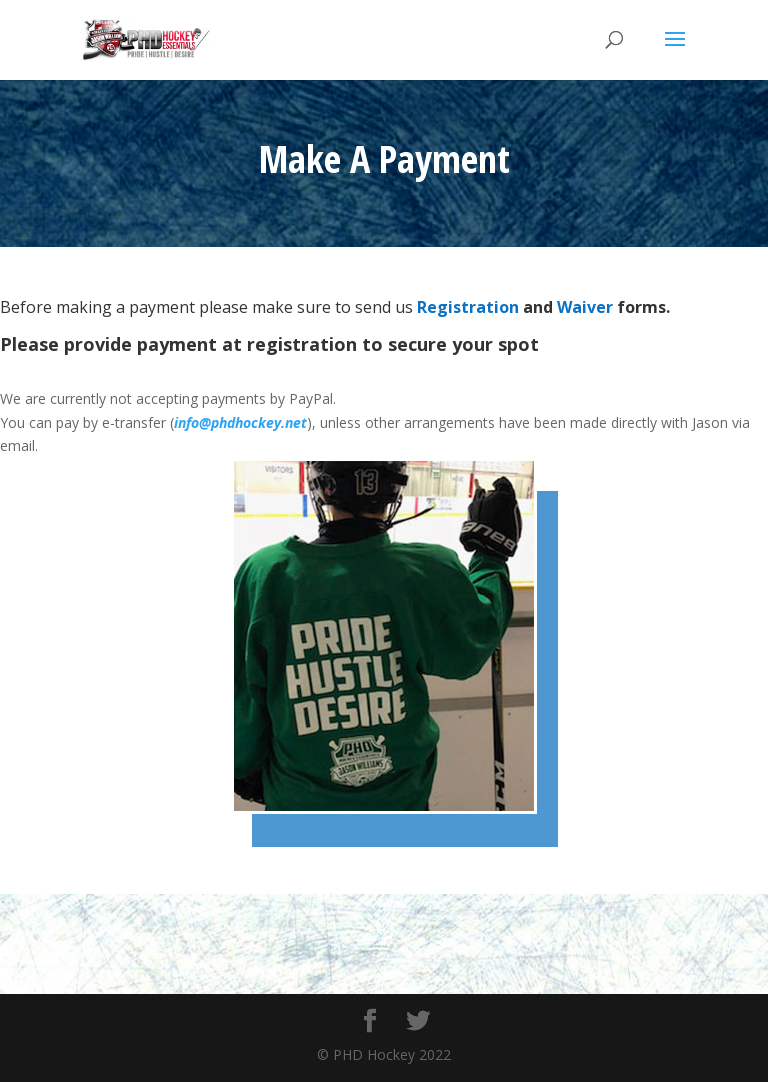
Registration (468, 307)
